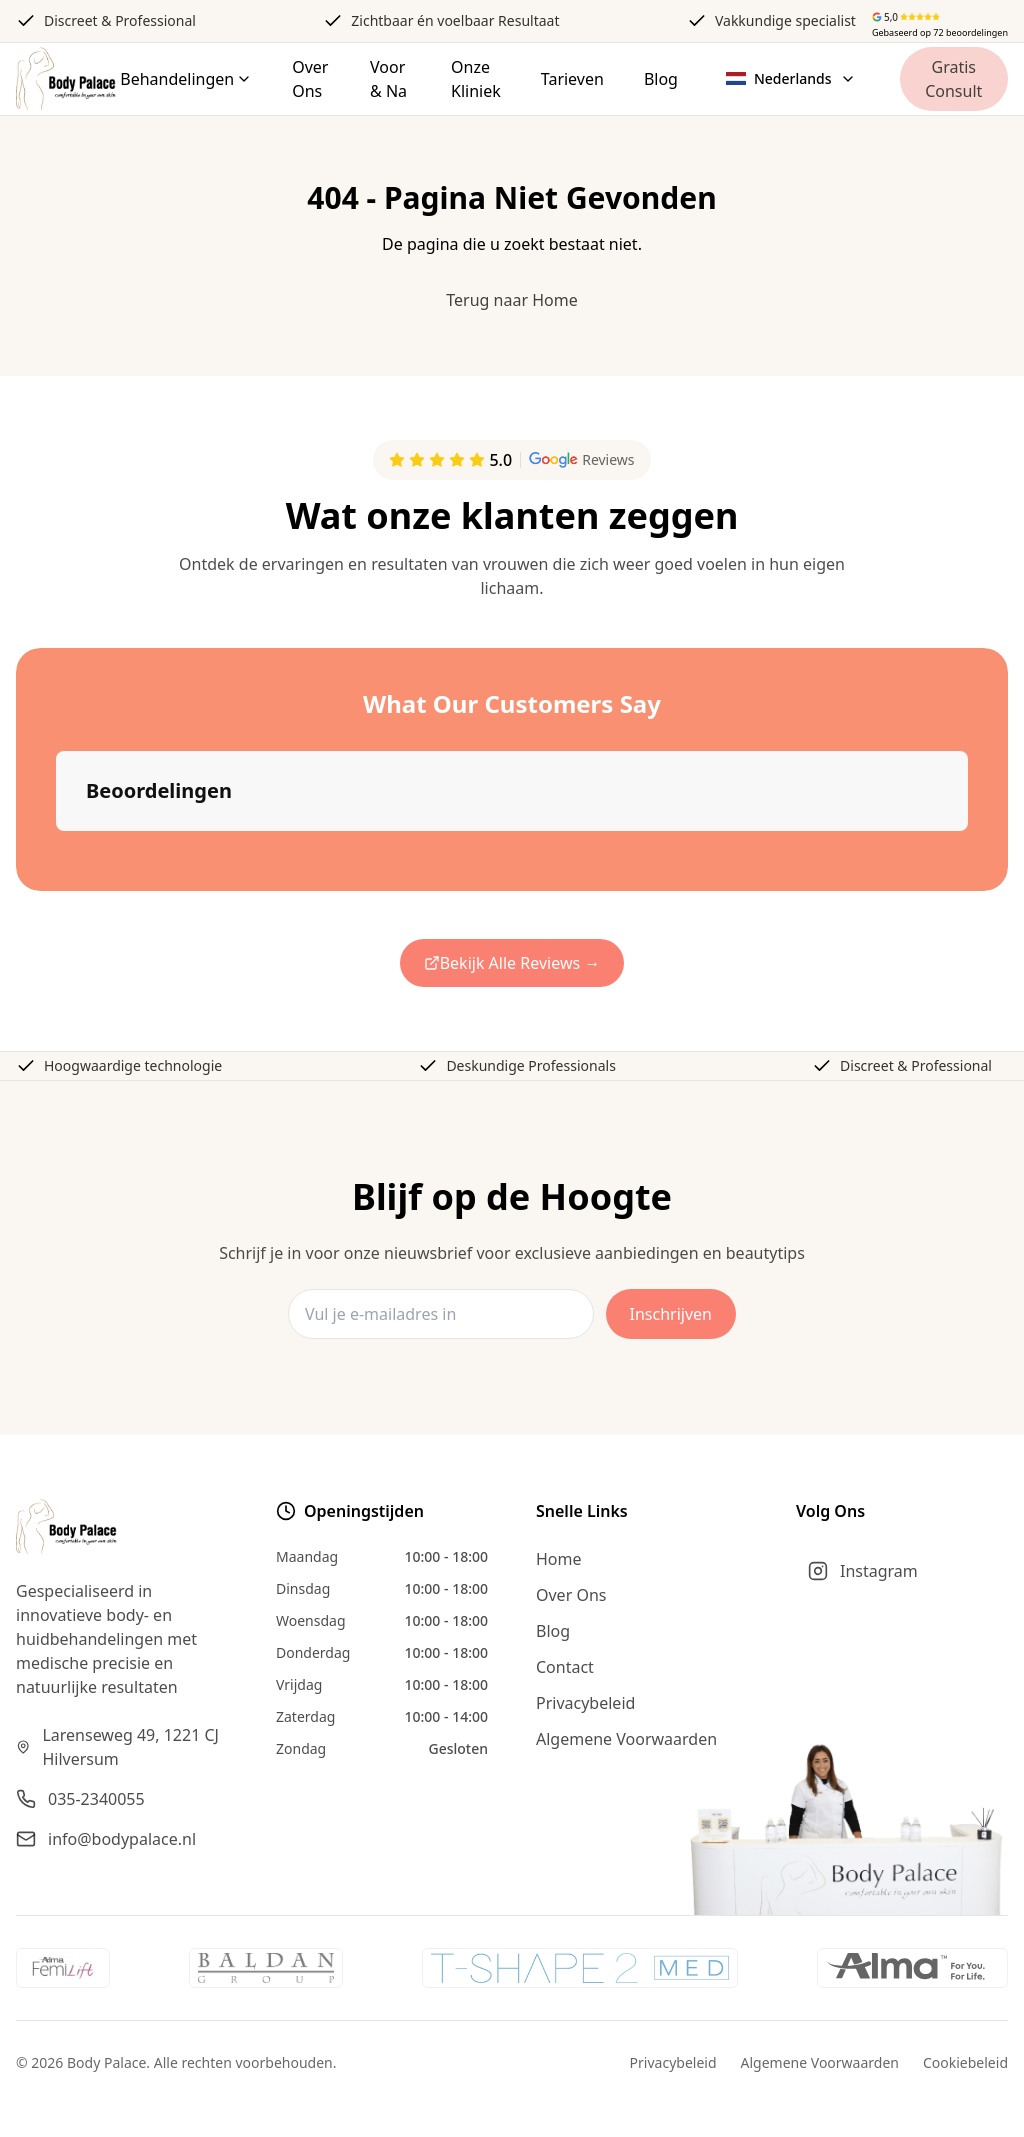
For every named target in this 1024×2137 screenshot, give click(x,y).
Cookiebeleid (965, 2062)
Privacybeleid (585, 1703)
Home (559, 1559)
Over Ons (571, 1595)
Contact (565, 1667)
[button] (56, 851)
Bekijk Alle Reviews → (512, 963)
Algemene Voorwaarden (626, 1739)
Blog (553, 1631)
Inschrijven (671, 1314)
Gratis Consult (953, 79)
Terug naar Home (511, 300)
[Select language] (791, 79)
